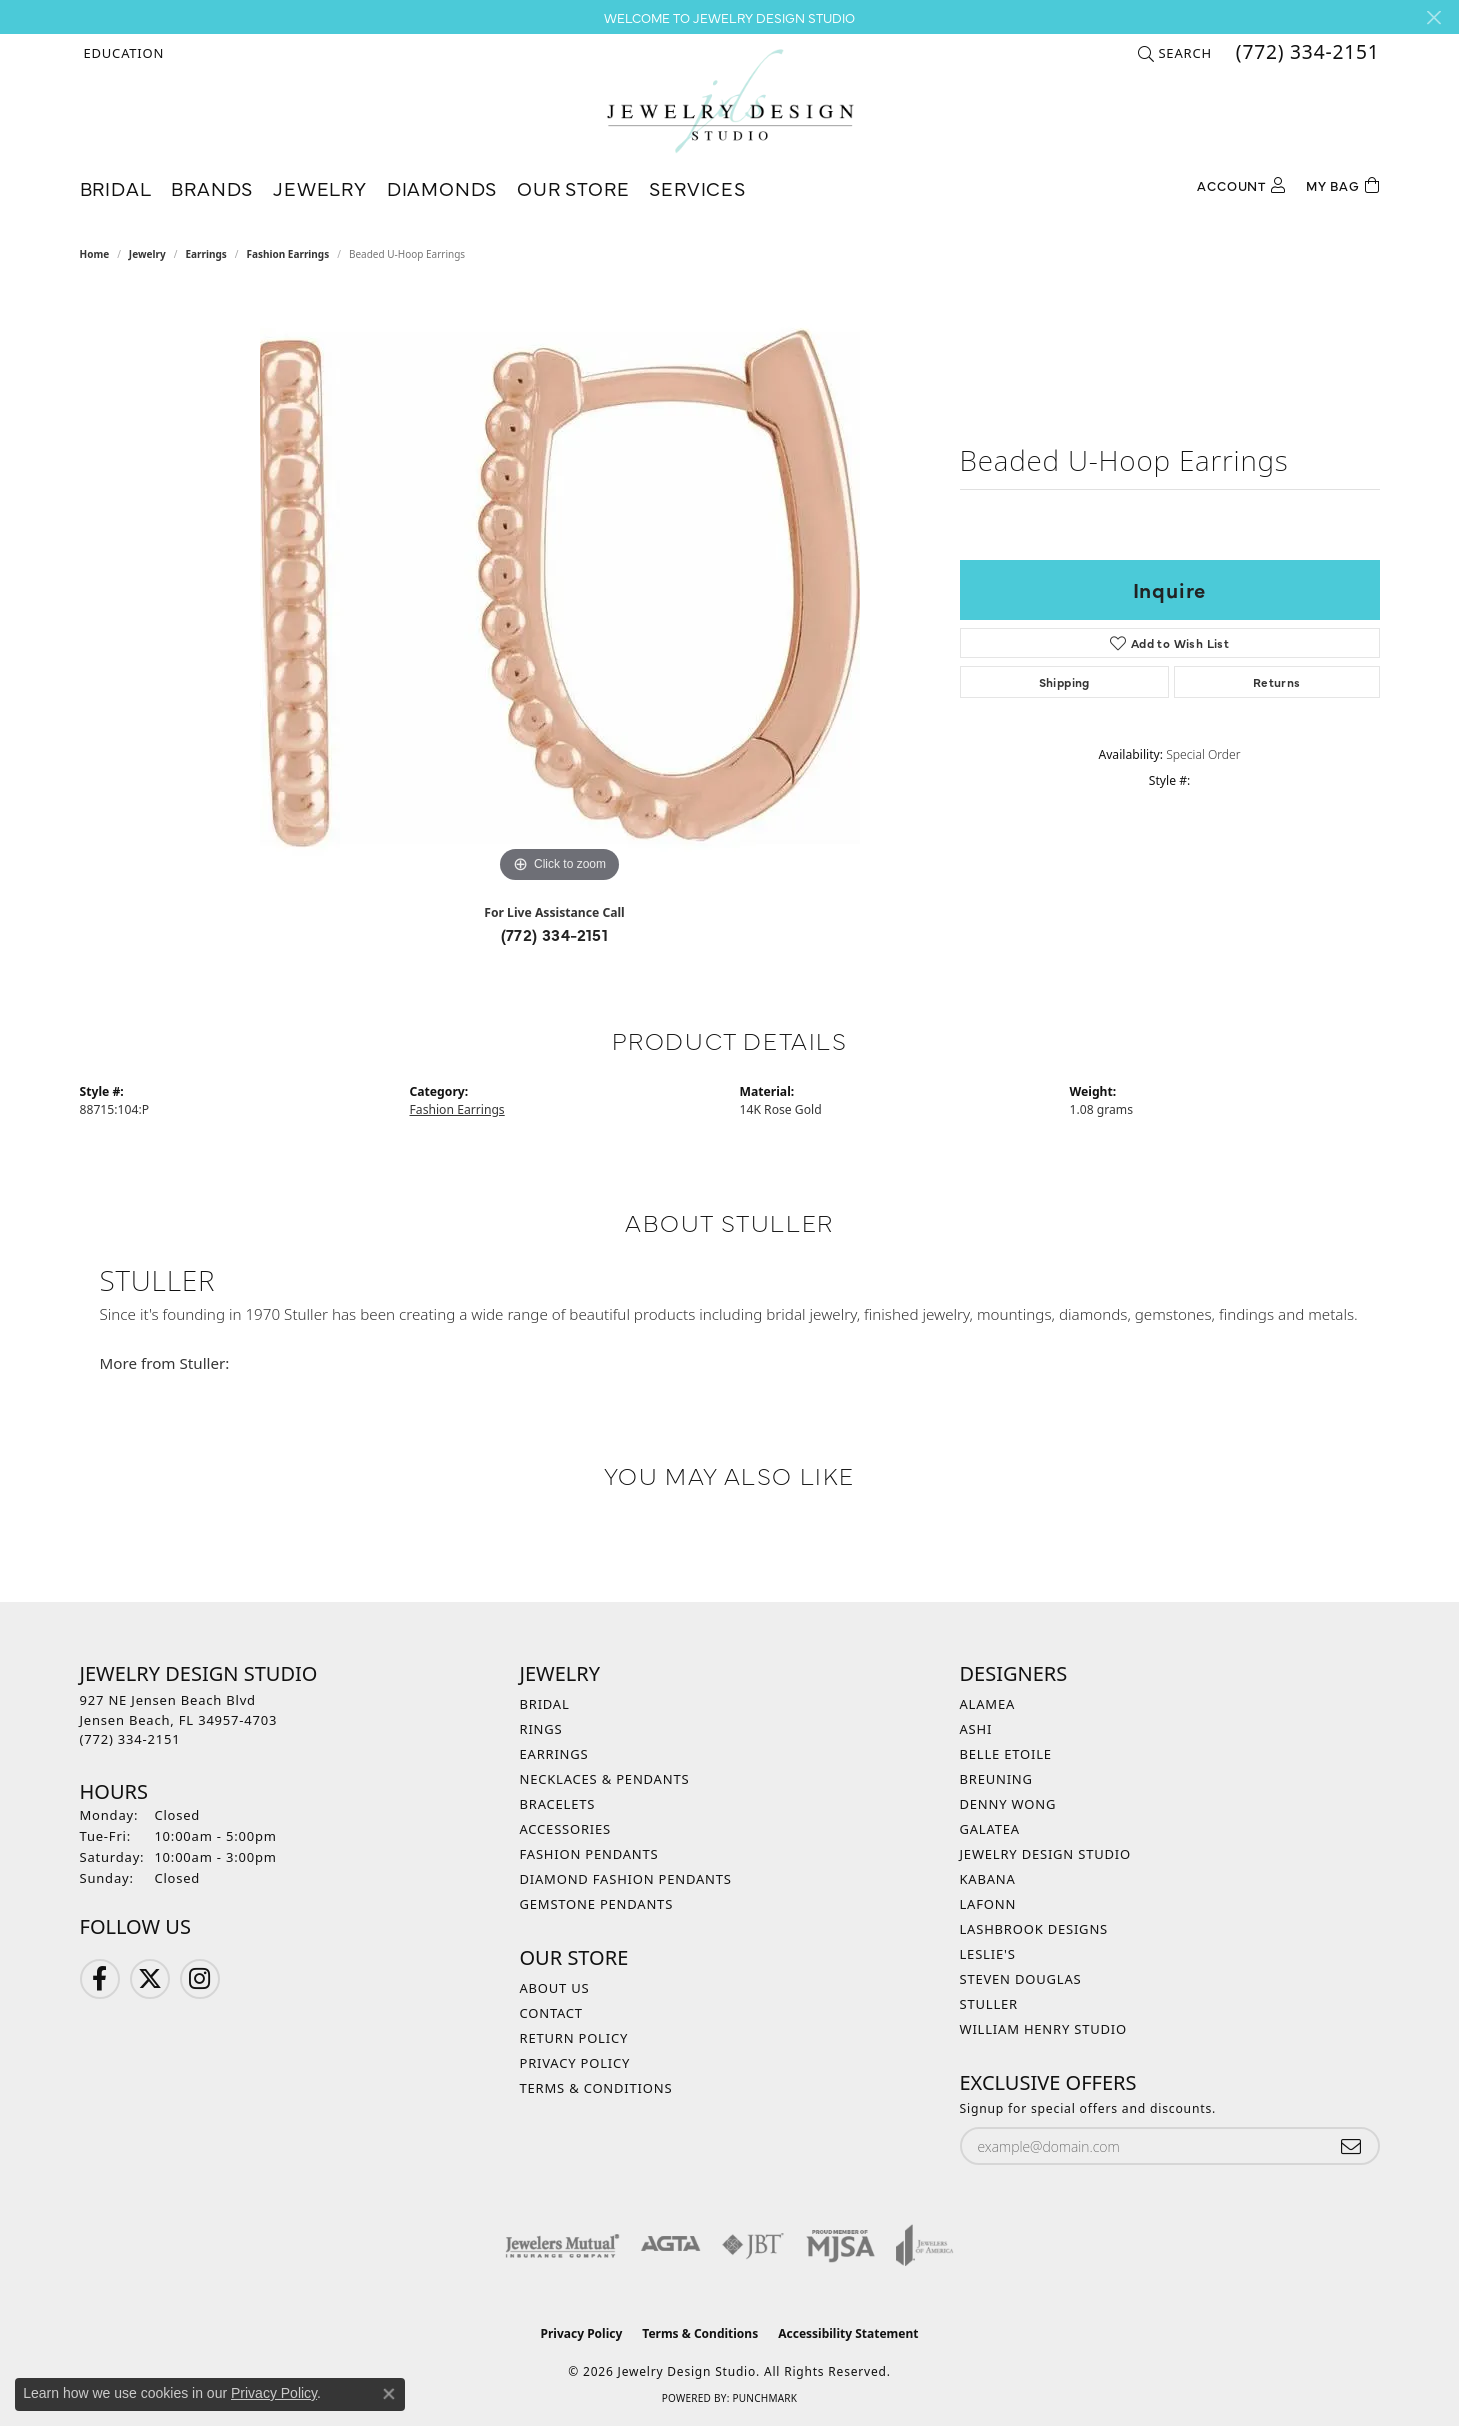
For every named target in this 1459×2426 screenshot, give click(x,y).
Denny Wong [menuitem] (1008, 1804)
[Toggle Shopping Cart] (1343, 183)
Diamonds (442, 187)
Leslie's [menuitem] (988, 1954)
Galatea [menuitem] (990, 1829)
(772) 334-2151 (555, 934)
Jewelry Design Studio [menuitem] (1045, 1854)
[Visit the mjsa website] (841, 2245)
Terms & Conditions (596, 2088)
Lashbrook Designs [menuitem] (1034, 1929)
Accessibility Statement (848, 2333)
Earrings (205, 254)
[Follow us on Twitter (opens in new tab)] (150, 1979)
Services (697, 187)
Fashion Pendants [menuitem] (589, 1854)
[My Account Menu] (1241, 183)
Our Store (573, 187)
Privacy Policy (575, 2063)
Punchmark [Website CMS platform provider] (764, 2398)
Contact (551, 2013)
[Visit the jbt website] (753, 2245)
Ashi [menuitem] (976, 1729)
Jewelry (320, 187)
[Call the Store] (130, 1739)
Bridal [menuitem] (545, 1704)
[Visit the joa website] (925, 2245)
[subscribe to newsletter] (1351, 2146)
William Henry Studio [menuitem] (1044, 2029)
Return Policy (574, 2038)
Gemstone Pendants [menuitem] (597, 1904)
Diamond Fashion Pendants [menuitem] (626, 1879)
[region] (560, 588)
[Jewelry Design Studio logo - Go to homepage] (729, 101)
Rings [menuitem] (541, 1729)
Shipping (1064, 682)
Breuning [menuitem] (996, 1779)
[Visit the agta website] (670, 2245)
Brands (212, 187)
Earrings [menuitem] (554, 1754)
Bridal (116, 187)
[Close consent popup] (389, 2394)
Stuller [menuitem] (989, 2004)
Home (95, 254)
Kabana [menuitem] (988, 1879)
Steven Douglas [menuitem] (1021, 1979)
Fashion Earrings (287, 254)
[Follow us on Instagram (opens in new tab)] (200, 1979)
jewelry (147, 254)
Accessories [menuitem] (566, 1829)
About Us (555, 1988)
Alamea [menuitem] (988, 1704)
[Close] (1433, 17)
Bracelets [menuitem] (558, 1804)
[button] (122, 53)
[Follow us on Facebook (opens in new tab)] (100, 1979)
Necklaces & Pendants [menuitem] (605, 1779)
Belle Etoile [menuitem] (1006, 1754)
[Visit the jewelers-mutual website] (562, 2245)
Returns (1277, 682)
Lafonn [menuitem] (988, 1904)
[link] (1306, 53)
